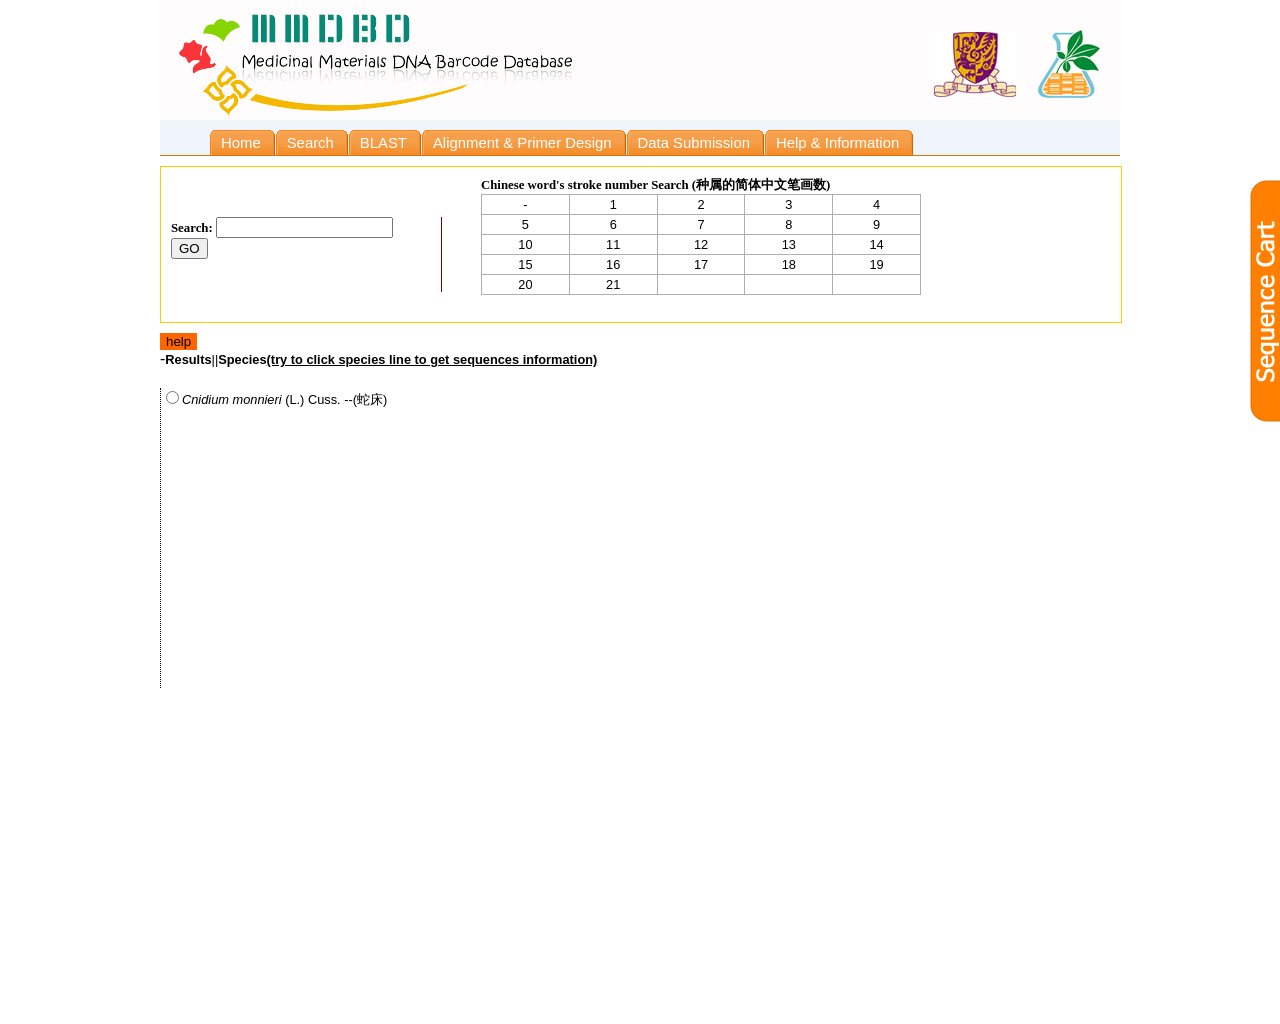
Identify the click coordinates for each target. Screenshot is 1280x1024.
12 (701, 244)
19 (876, 264)
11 (613, 244)
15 (525, 264)
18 (789, 264)
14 (876, 244)
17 (701, 264)
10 (525, 244)
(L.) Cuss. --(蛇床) (276, 399)
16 (613, 264)
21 (613, 284)
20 (525, 284)
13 (789, 244)
